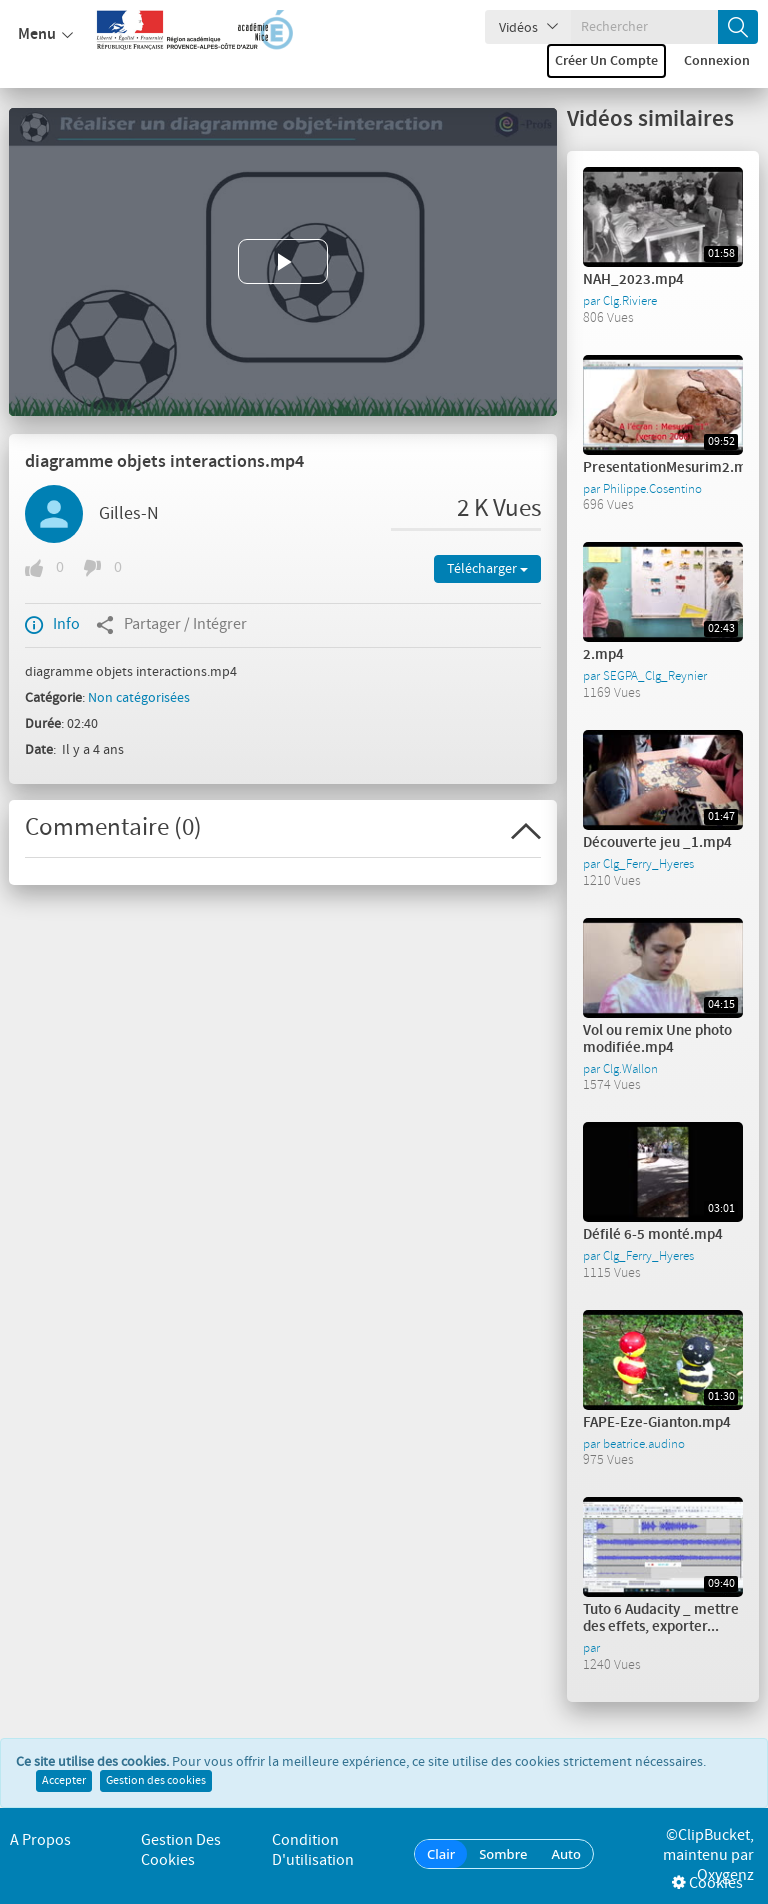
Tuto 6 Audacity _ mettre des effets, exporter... (661, 1618)
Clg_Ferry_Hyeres (648, 864)
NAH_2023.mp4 (633, 280)
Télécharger (487, 569)
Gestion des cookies (156, 1781)
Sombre (503, 1854)
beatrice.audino (644, 1444)
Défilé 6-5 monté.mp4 (653, 1235)
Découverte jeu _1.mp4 (657, 843)
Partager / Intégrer (171, 625)
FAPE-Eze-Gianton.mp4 (657, 1423)
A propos (40, 1840)
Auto (566, 1854)
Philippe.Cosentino (652, 489)
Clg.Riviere (630, 301)
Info (52, 625)
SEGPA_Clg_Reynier (655, 676)
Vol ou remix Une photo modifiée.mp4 (657, 1039)
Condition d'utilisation (313, 1850)
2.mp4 (603, 655)
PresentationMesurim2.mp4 (673, 468)
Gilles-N (129, 514)
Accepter (64, 1781)
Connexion (717, 61)
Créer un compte (606, 61)
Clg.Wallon (630, 1069)
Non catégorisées (139, 698)
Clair (441, 1854)
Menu (45, 35)
